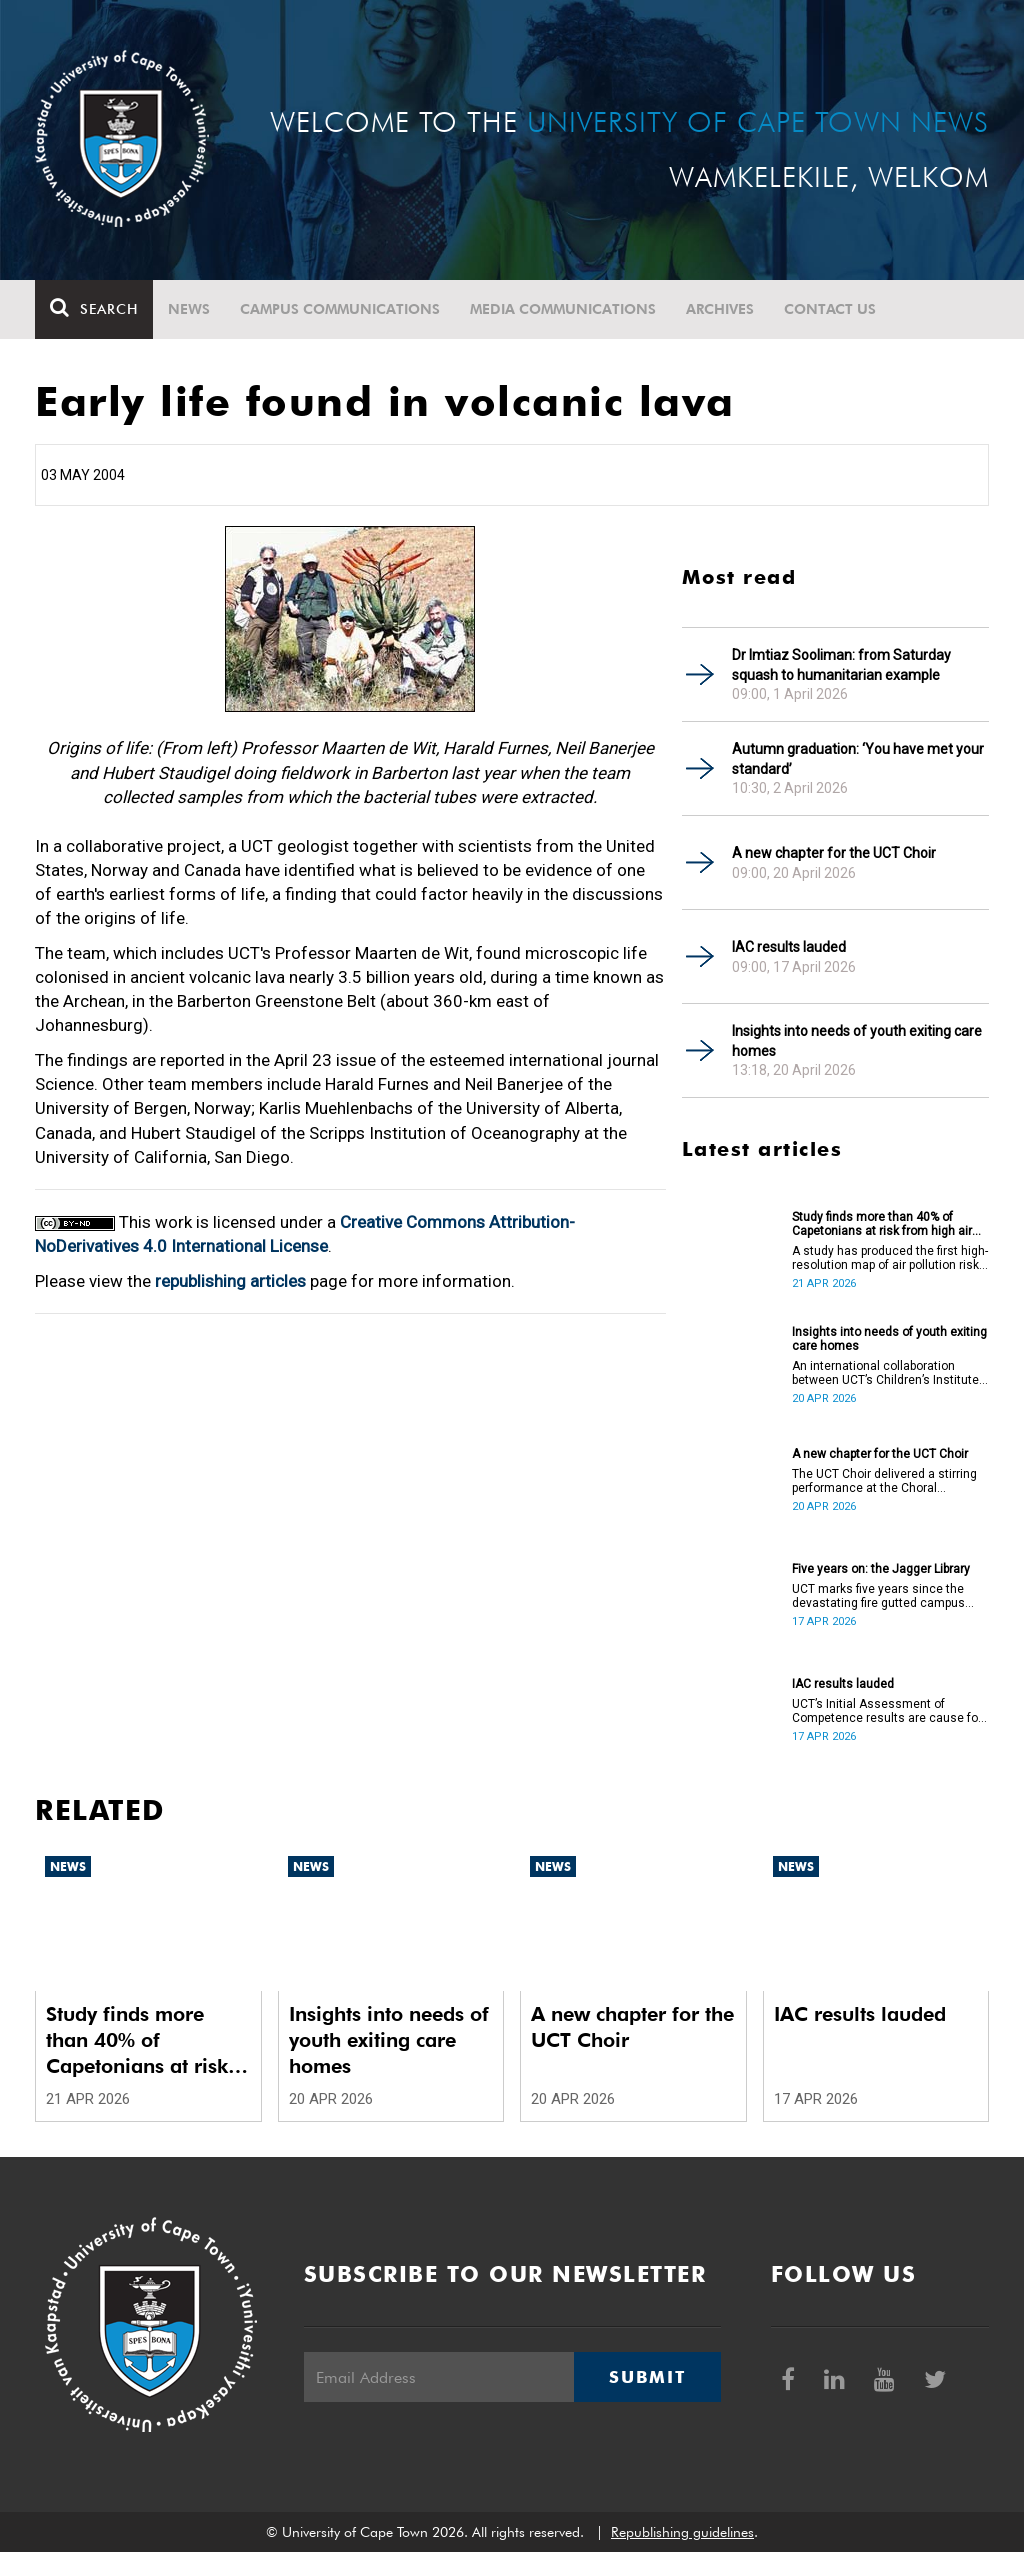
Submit (647, 2377)
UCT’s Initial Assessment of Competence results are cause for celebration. (887, 1711)
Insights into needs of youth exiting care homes (857, 1041)
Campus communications (340, 309)
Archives (720, 309)
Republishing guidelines (682, 2532)
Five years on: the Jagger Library (881, 1569)
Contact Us (830, 309)
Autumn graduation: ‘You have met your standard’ (858, 759)
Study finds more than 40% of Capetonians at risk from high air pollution (882, 1224)
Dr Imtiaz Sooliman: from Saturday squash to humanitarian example (841, 665)
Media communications (563, 309)
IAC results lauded (789, 947)
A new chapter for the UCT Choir (834, 853)
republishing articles (230, 1281)
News (189, 309)
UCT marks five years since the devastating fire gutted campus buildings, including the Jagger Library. (878, 1596)
